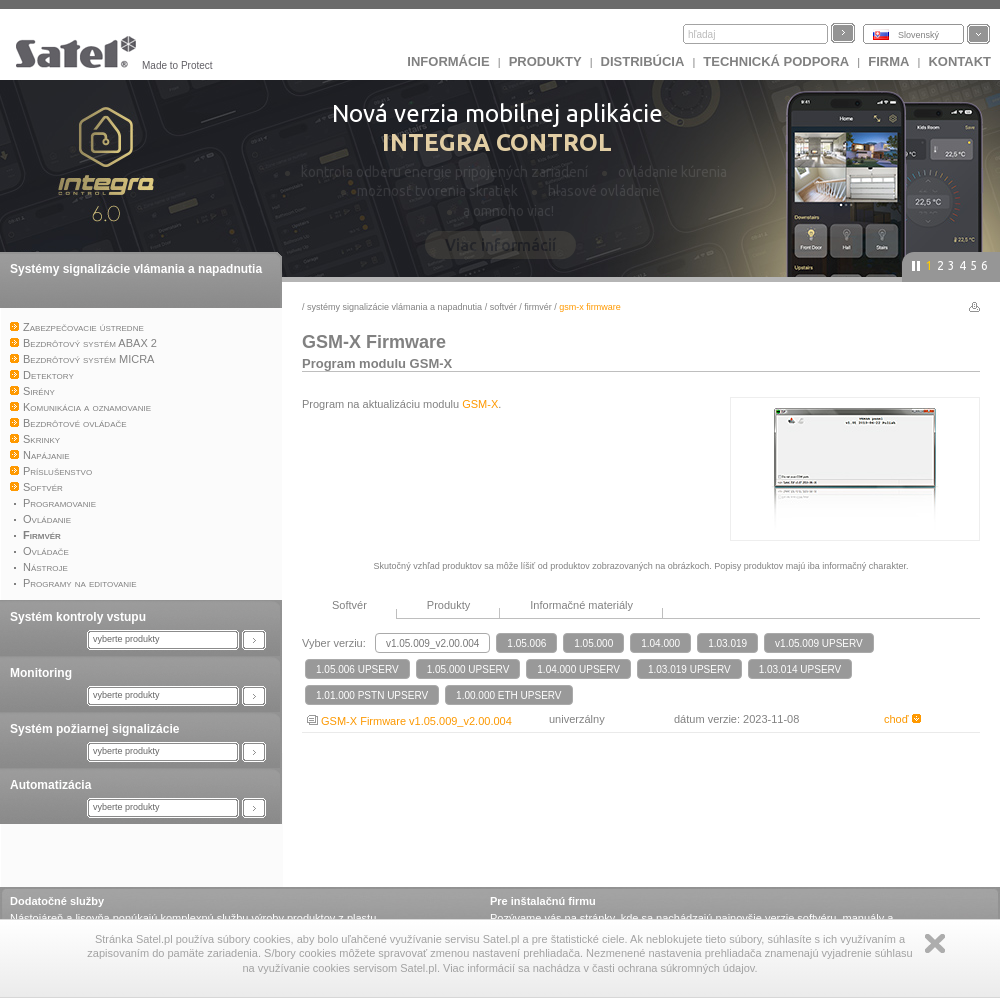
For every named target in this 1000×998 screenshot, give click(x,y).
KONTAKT (959, 61)
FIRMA (888, 61)
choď (902, 719)
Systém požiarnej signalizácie (94, 729)
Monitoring (41, 673)
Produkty (545, 61)
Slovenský (918, 35)
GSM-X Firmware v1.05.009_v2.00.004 (409, 721)
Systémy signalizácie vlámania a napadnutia (136, 269)
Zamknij (935, 943)
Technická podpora (776, 61)
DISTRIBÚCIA (643, 61)
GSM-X (480, 404)
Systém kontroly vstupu (78, 617)
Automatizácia (50, 785)
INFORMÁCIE (448, 61)
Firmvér (538, 307)
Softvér (503, 307)
